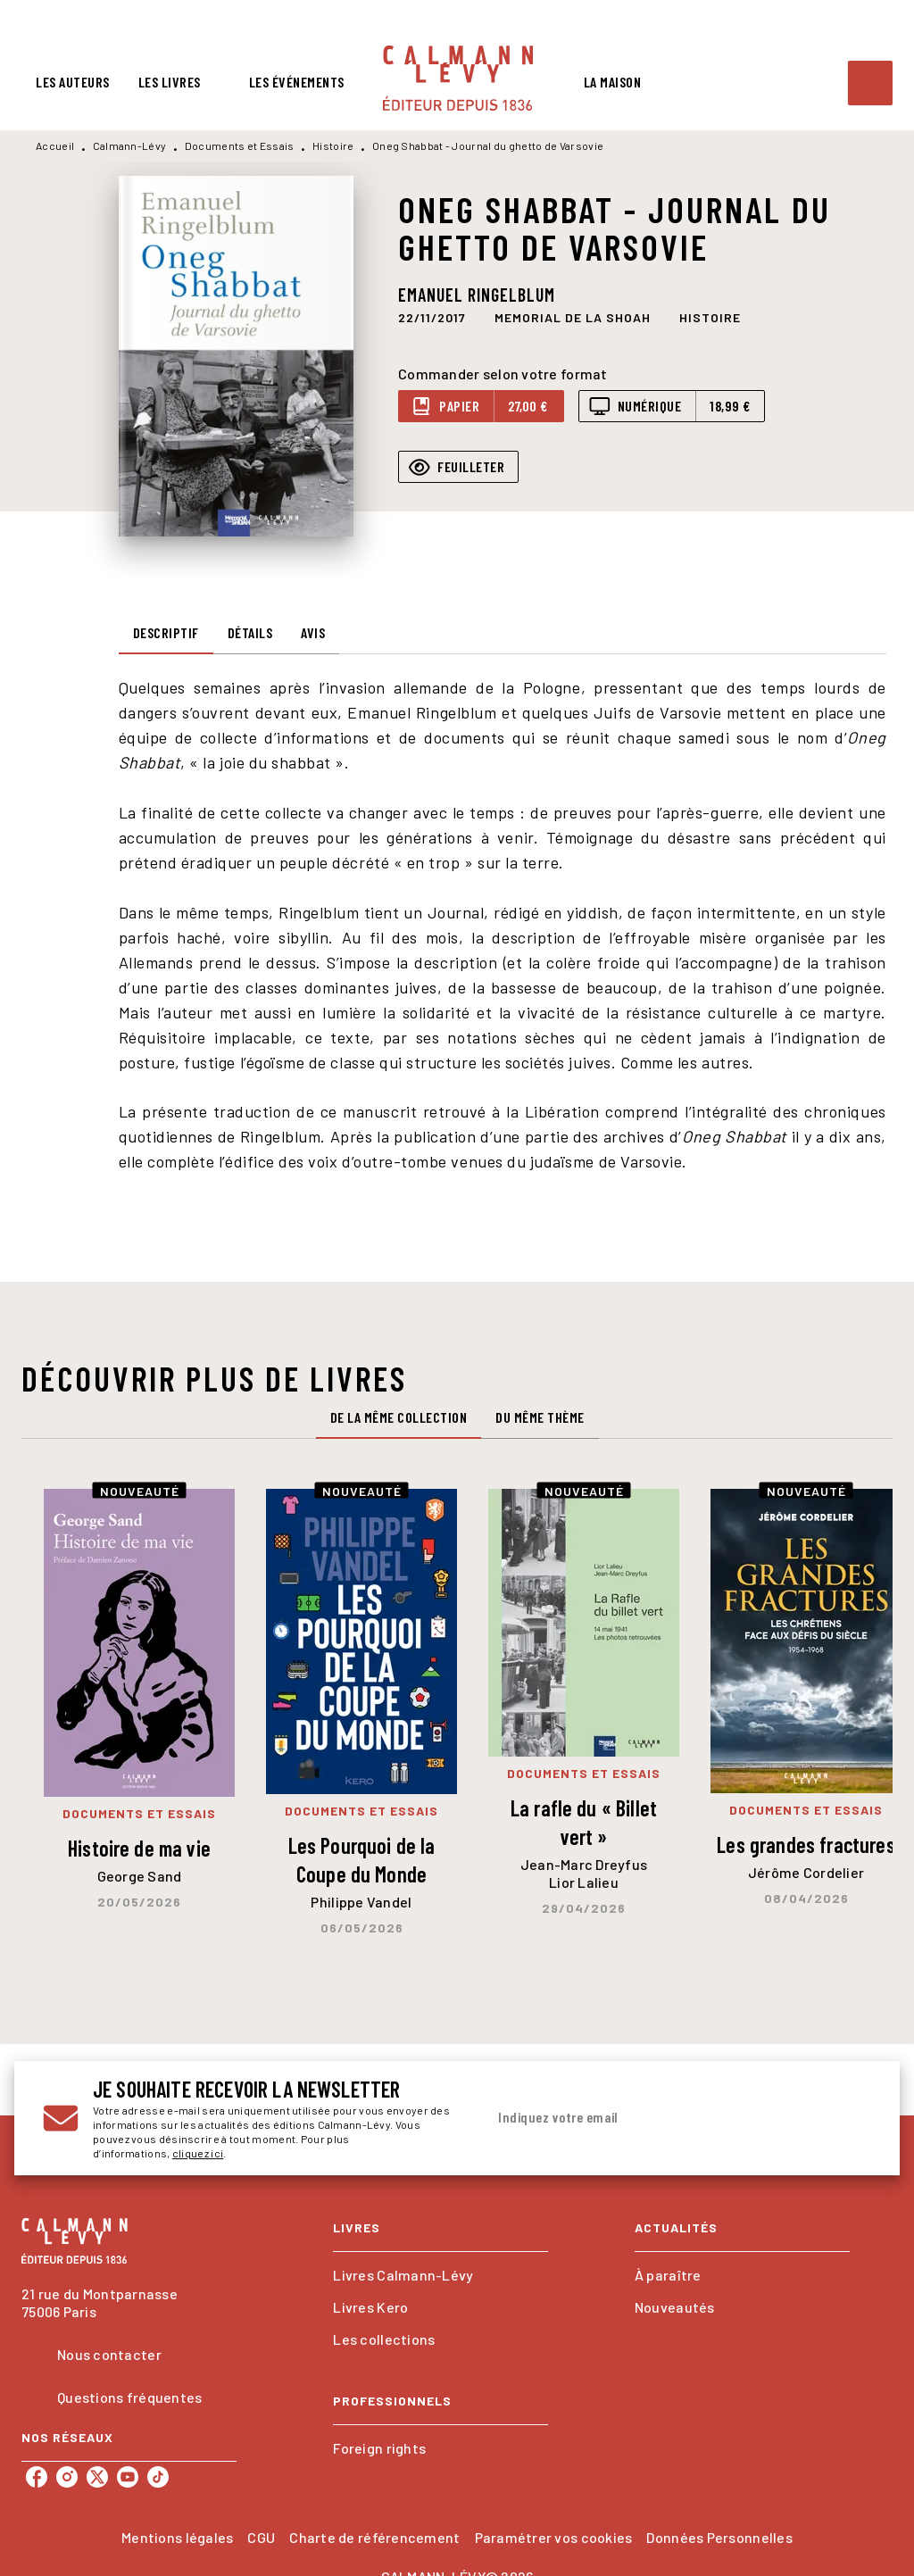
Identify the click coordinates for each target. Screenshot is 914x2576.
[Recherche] (870, 83)
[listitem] (36, 2477)
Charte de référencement (374, 2537)
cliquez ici (197, 2153)
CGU (261, 2537)
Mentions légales (177, 2537)
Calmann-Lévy (130, 145)
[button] (572, 318)
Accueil (55, 145)
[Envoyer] (849, 2118)
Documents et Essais (240, 145)
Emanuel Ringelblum (476, 294)
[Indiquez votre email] (656, 2118)
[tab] (72, 82)
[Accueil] (458, 78)
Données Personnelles (719, 2537)
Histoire (332, 145)
